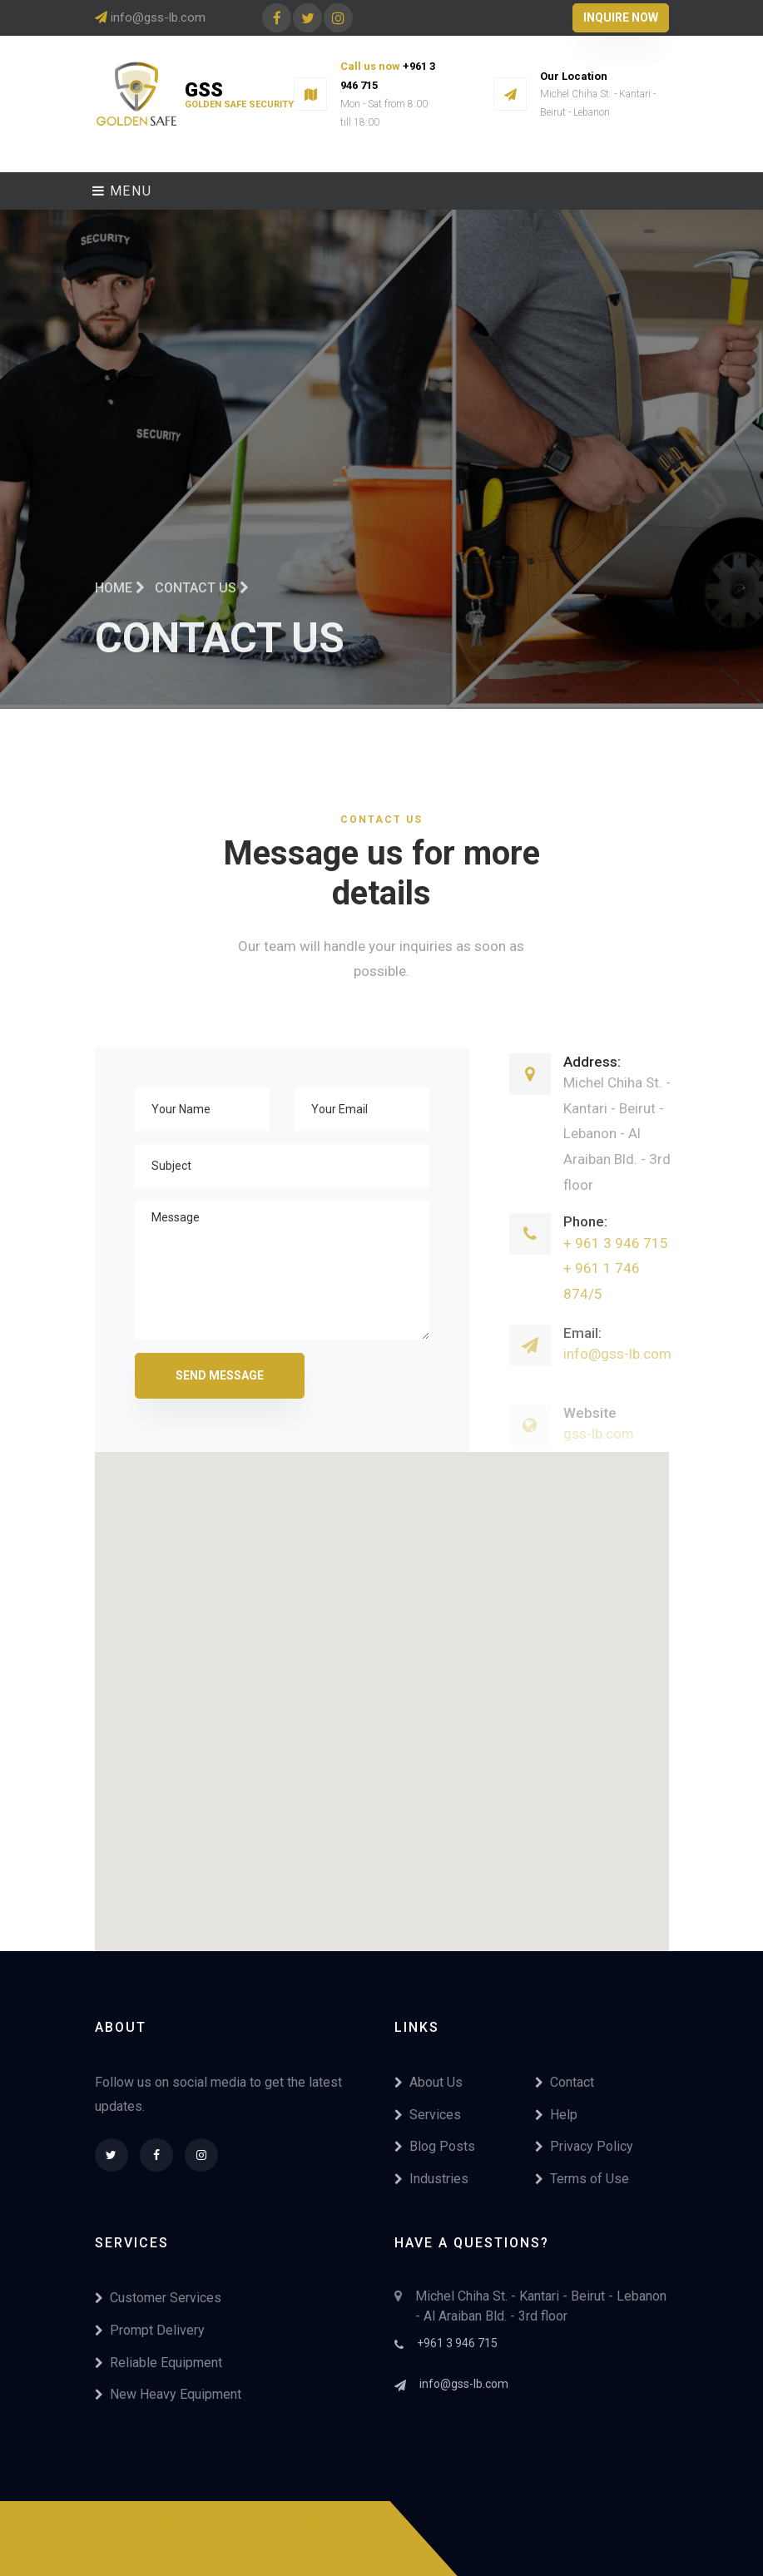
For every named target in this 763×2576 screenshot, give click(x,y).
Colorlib (214, 2550)
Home (120, 599)
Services (427, 2115)
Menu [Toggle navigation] (122, 191)
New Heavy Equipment (168, 2394)
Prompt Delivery (150, 2330)
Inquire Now (620, 17)
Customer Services (158, 2298)
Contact (564, 2082)
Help (556, 2115)
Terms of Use (582, 2179)
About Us (428, 2082)
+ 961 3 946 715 (615, 1262)
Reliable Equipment (158, 2362)
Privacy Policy (584, 2146)
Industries (431, 2179)
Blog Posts (434, 2146)
